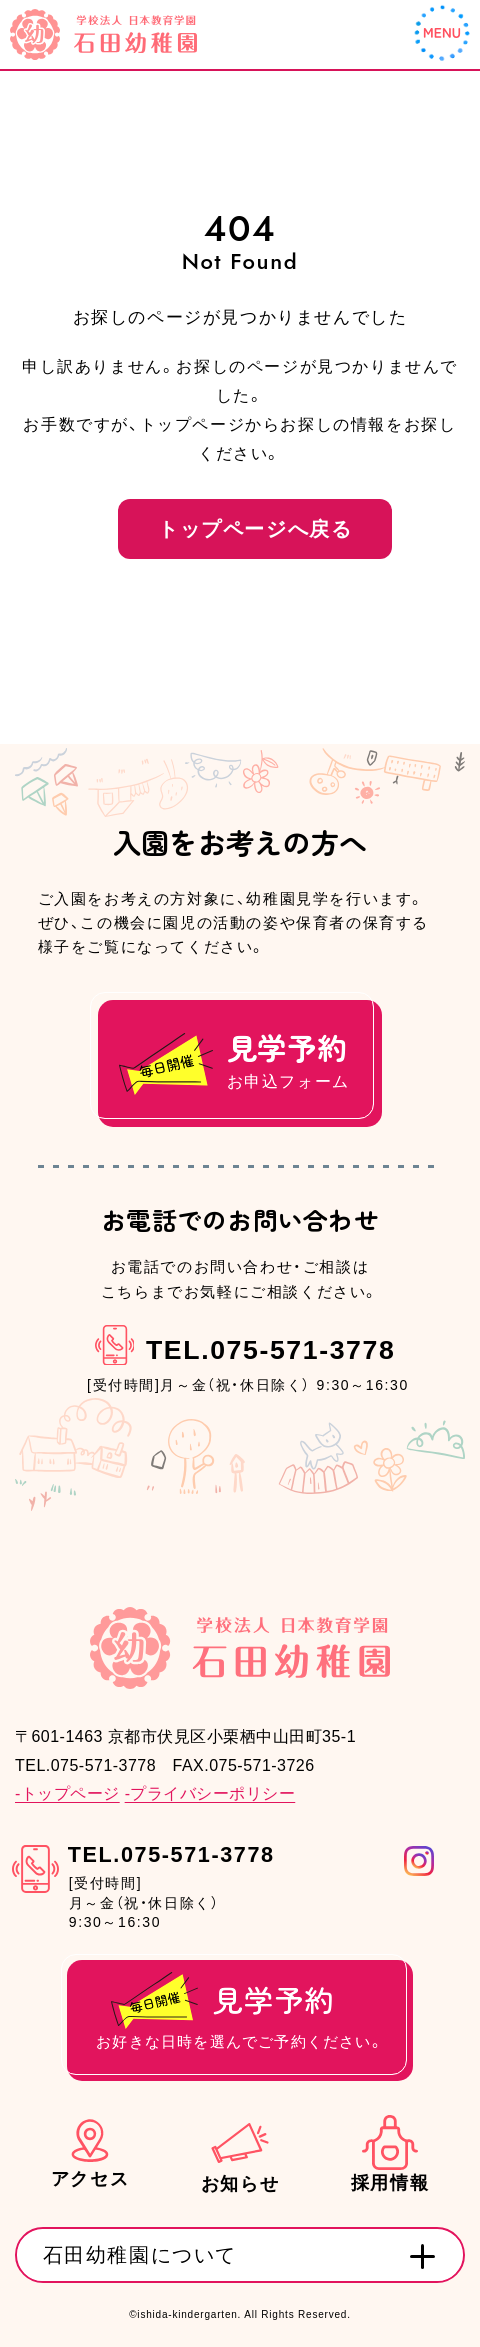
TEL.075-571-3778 (270, 1351)
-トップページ (67, 1794)
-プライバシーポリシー (210, 1794)
